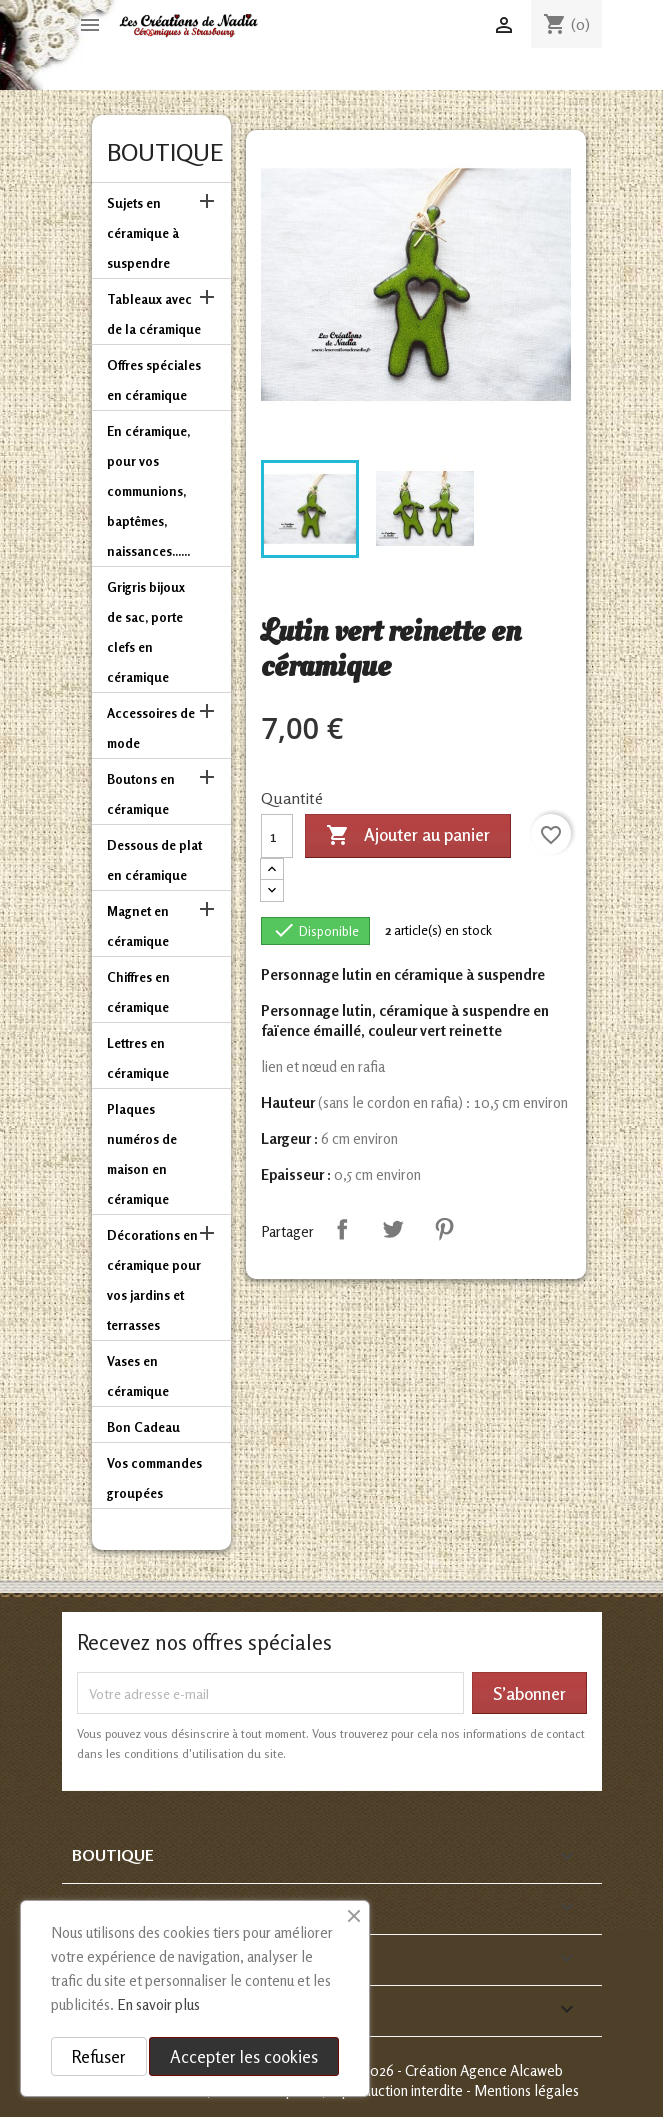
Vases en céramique (138, 1376)
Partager (342, 1229)
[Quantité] (277, 836)
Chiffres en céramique (138, 992)
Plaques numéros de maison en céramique (142, 1154)
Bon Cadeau (143, 1427)
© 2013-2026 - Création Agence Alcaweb (439, 2070)
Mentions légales (526, 2090)
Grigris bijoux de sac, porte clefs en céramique (146, 632)
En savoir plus (158, 2004)
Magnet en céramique (138, 926)
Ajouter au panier (408, 836)
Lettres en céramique (138, 1058)
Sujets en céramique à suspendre (143, 233)
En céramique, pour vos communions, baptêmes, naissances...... (148, 491)
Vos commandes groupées (154, 1478)
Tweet (393, 1229)
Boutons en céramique (141, 794)
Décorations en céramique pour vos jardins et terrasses (154, 1280)
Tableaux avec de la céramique (154, 314)
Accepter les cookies (244, 2056)
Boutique (165, 152)
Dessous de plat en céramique (154, 860)
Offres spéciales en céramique (154, 380)
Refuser (99, 2056)
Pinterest (444, 1229)
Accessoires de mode (151, 728)
